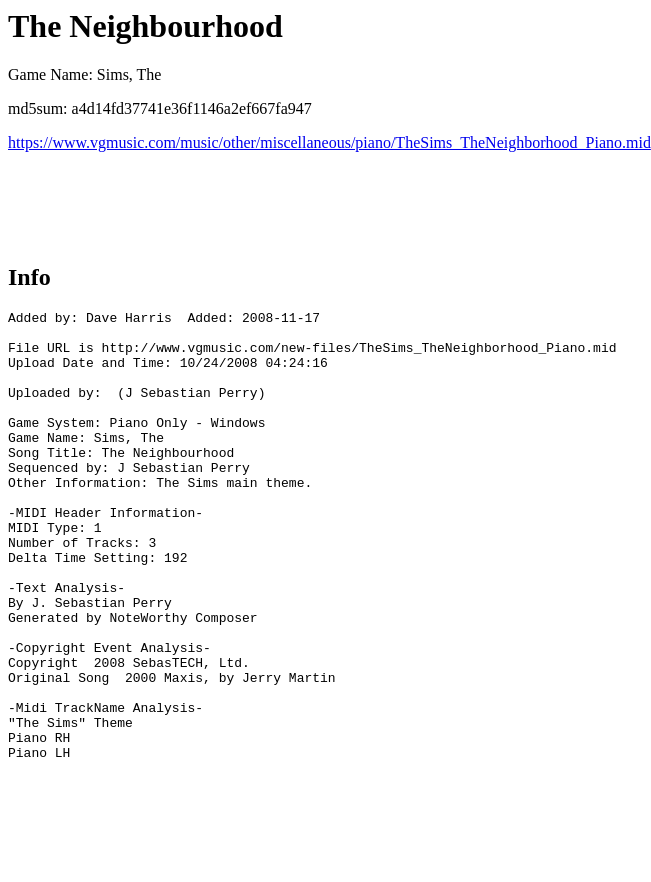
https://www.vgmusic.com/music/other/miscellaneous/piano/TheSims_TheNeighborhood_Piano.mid (329, 142)
